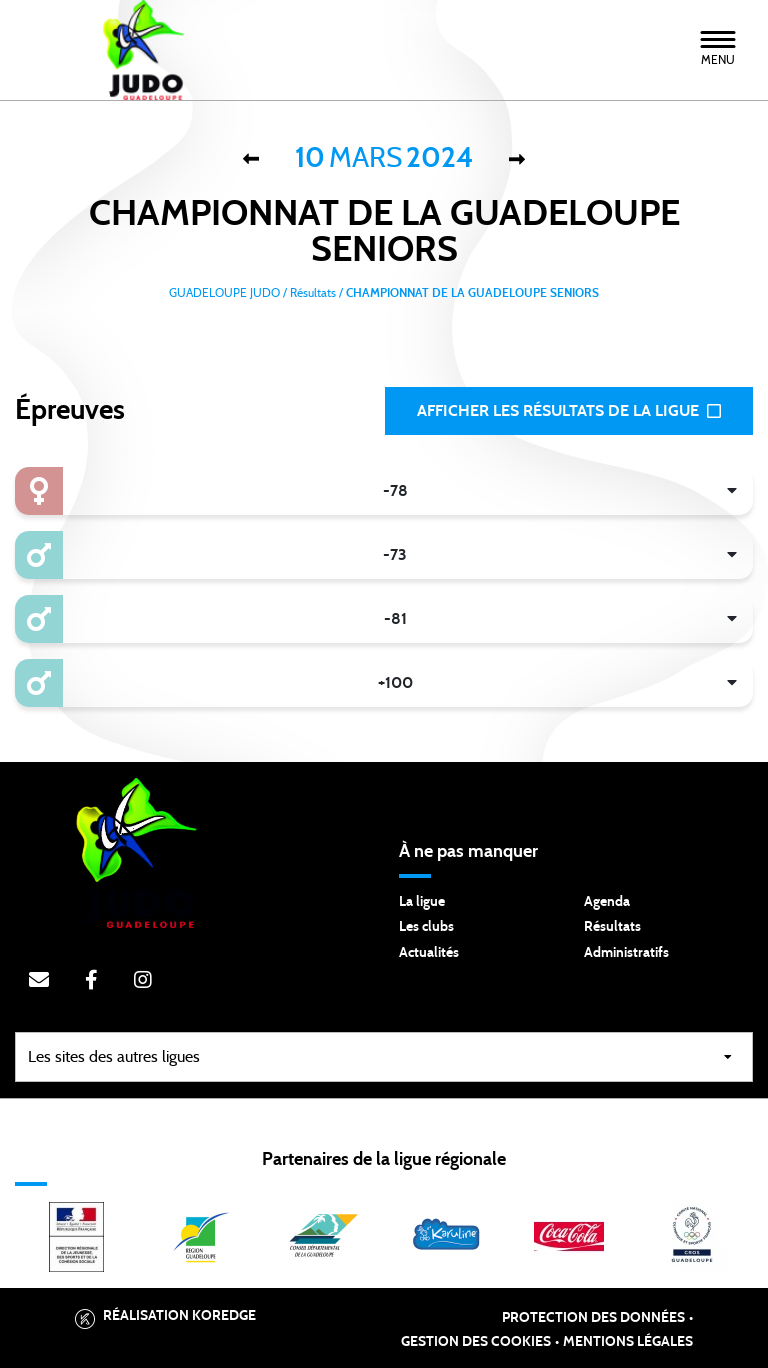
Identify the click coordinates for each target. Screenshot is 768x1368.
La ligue (422, 902)
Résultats (612, 927)
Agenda (607, 902)
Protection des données (593, 1318)
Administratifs (626, 953)
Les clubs (426, 927)
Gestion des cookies (476, 1342)
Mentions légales (628, 1342)
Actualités (429, 953)
